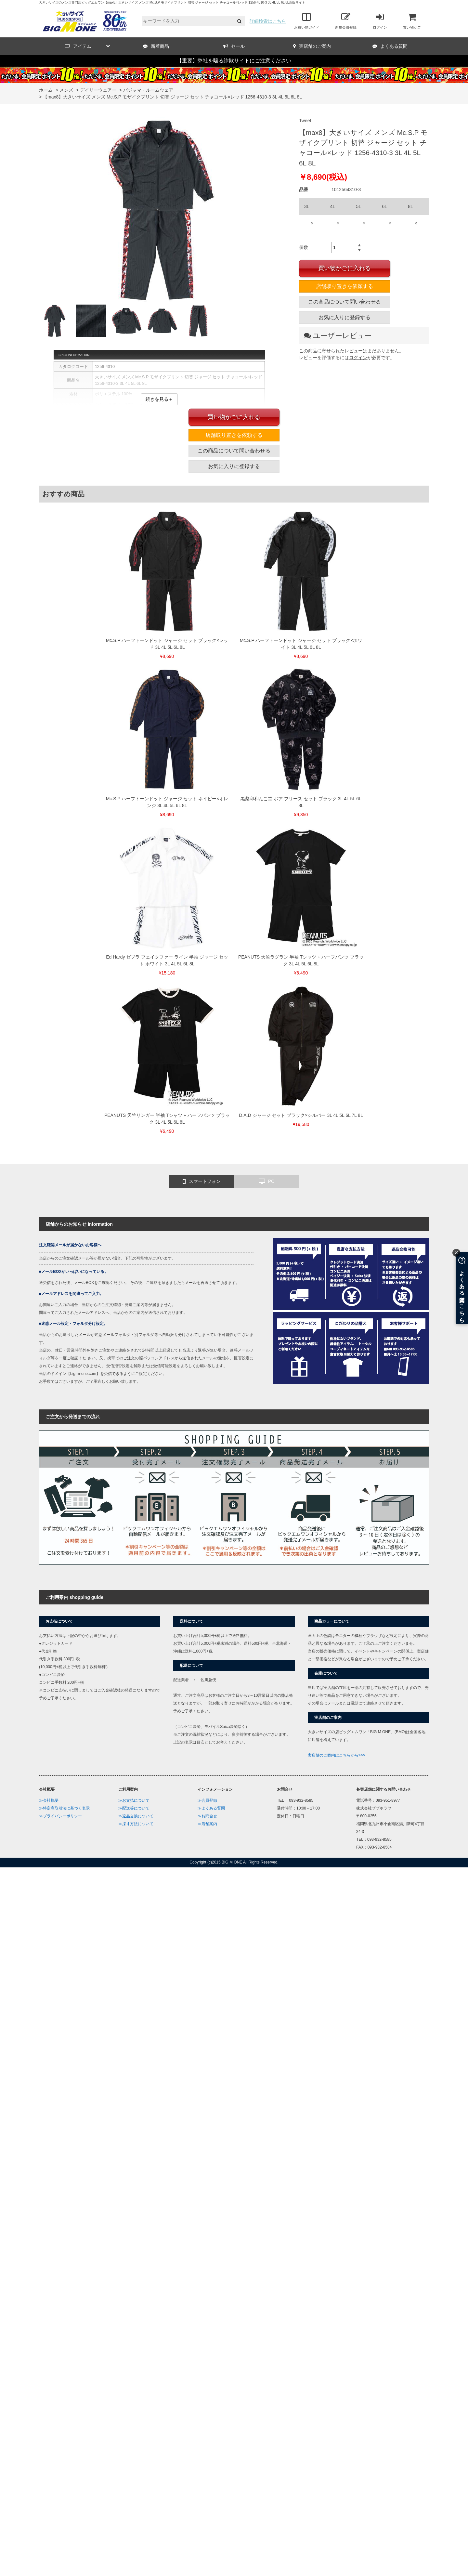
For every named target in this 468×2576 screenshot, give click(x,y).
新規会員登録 (346, 20)
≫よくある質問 (211, 1808)
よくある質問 (390, 46)
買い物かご (412, 20)
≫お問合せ (207, 1816)
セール (234, 46)
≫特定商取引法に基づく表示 (64, 1808)
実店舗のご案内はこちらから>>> (336, 1755)
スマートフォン (202, 1181)
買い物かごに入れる (344, 268)
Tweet (305, 120)
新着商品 (156, 46)
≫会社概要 (48, 1800)
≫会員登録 (207, 1800)
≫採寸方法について (135, 1824)
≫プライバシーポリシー (60, 1816)
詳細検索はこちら (268, 21)
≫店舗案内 (207, 1824)
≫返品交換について (135, 1816)
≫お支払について (134, 1800)
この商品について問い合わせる (344, 302)
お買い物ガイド (306, 20)
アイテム (87, 46)
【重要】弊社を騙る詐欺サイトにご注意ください (234, 60)
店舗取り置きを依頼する (344, 286)
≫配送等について (134, 1808)
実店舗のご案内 (312, 46)
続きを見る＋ (159, 399)
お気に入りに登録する (344, 317)
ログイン (380, 20)
